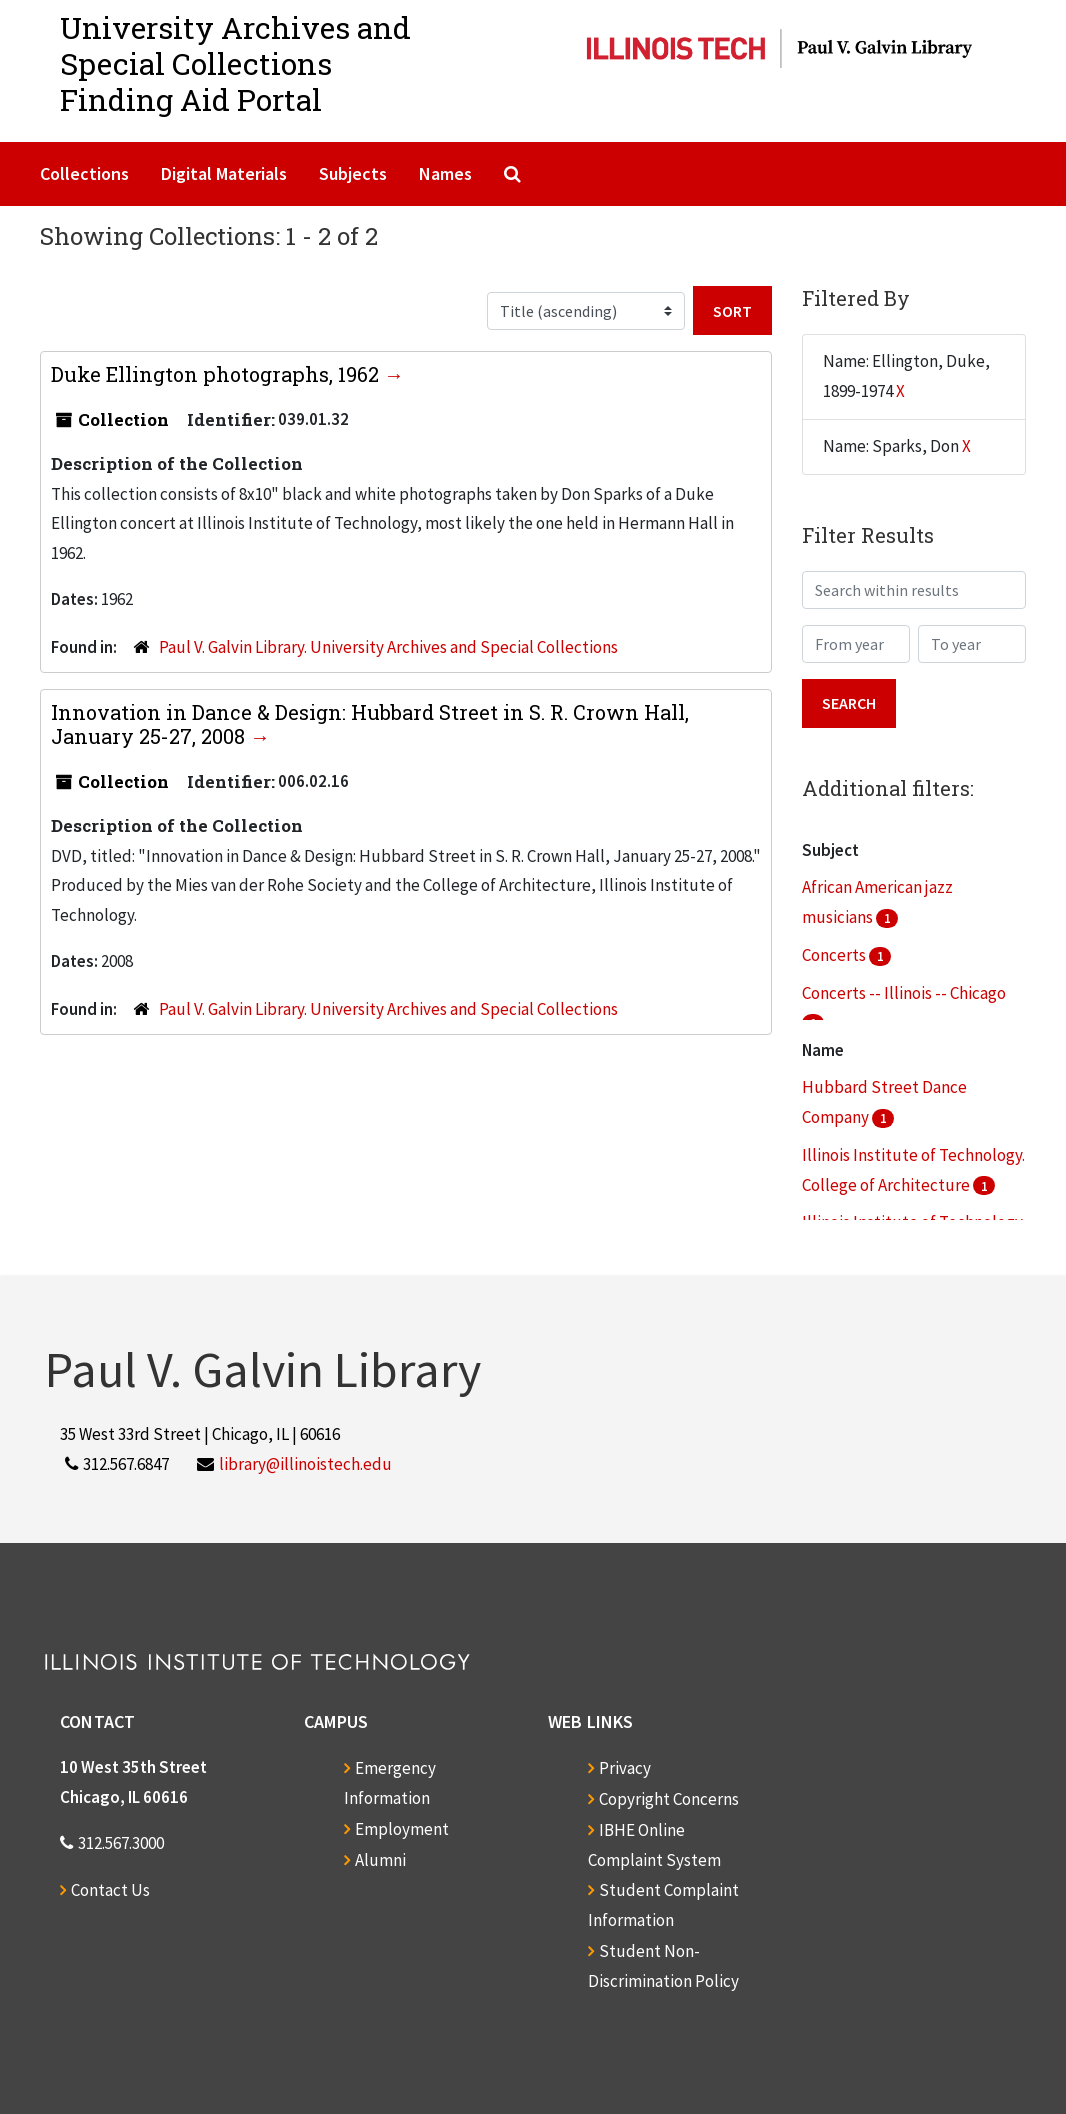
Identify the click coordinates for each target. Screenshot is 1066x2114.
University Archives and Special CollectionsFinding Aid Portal (235, 63)
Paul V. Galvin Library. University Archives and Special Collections (388, 647)
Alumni (380, 1860)
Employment (402, 1829)
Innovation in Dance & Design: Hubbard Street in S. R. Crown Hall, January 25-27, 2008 (370, 724)
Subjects (353, 173)
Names (445, 173)
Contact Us (110, 1890)
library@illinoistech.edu (305, 1464)
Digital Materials (224, 173)
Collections (84, 173)
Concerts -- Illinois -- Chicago (904, 993)
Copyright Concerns (669, 1799)
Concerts (835, 955)
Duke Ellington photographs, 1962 (217, 374)
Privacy (625, 1768)
